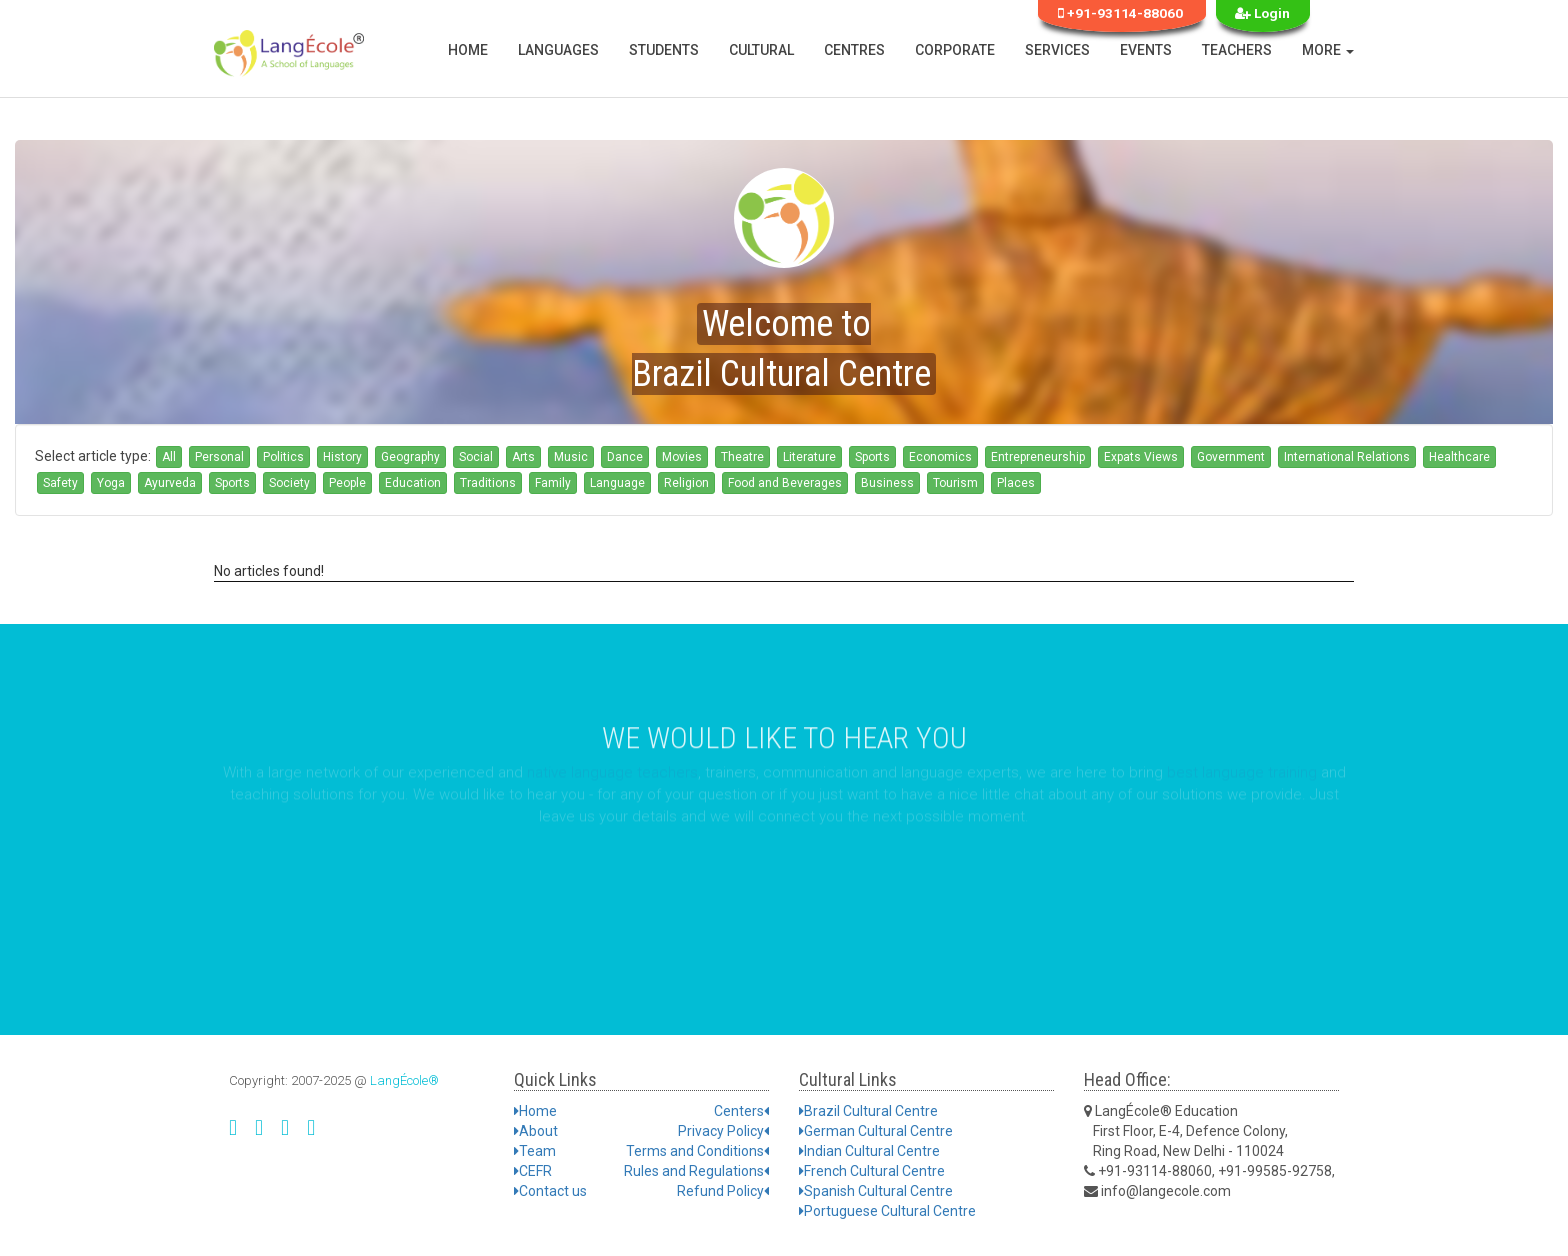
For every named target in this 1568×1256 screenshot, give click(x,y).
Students (664, 50)
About (536, 1131)
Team (535, 1151)
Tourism (955, 483)
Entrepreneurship (1038, 457)
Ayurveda (170, 483)
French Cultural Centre (872, 1171)
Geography (410, 457)
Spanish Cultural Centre (876, 1191)
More (1328, 50)
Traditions (488, 483)
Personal (219, 457)
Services (1057, 50)
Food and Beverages (785, 483)
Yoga (111, 483)
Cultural (761, 50)
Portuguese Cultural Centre (887, 1211)
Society (289, 483)
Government (1231, 457)
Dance (625, 457)
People (347, 483)
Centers (741, 1111)
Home (468, 50)
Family (553, 483)
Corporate (955, 50)
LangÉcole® (404, 1080)
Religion (686, 483)
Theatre (742, 457)
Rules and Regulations (696, 1171)
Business (887, 483)
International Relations (1347, 457)
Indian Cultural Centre (869, 1151)
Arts (523, 457)
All (169, 457)
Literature (809, 457)
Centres (854, 50)
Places (1016, 483)
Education (413, 483)
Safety (60, 483)
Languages (558, 50)
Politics (283, 457)
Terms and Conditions (697, 1151)
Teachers (1237, 50)
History (342, 457)
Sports (872, 457)
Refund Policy (723, 1191)
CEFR (533, 1171)
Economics (940, 457)
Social (476, 457)
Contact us (550, 1191)
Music (571, 457)
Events (1146, 50)
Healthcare (1459, 457)
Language (617, 483)
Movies (682, 457)
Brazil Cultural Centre (868, 1111)
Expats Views (1141, 457)
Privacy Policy (723, 1131)
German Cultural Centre (876, 1131)
